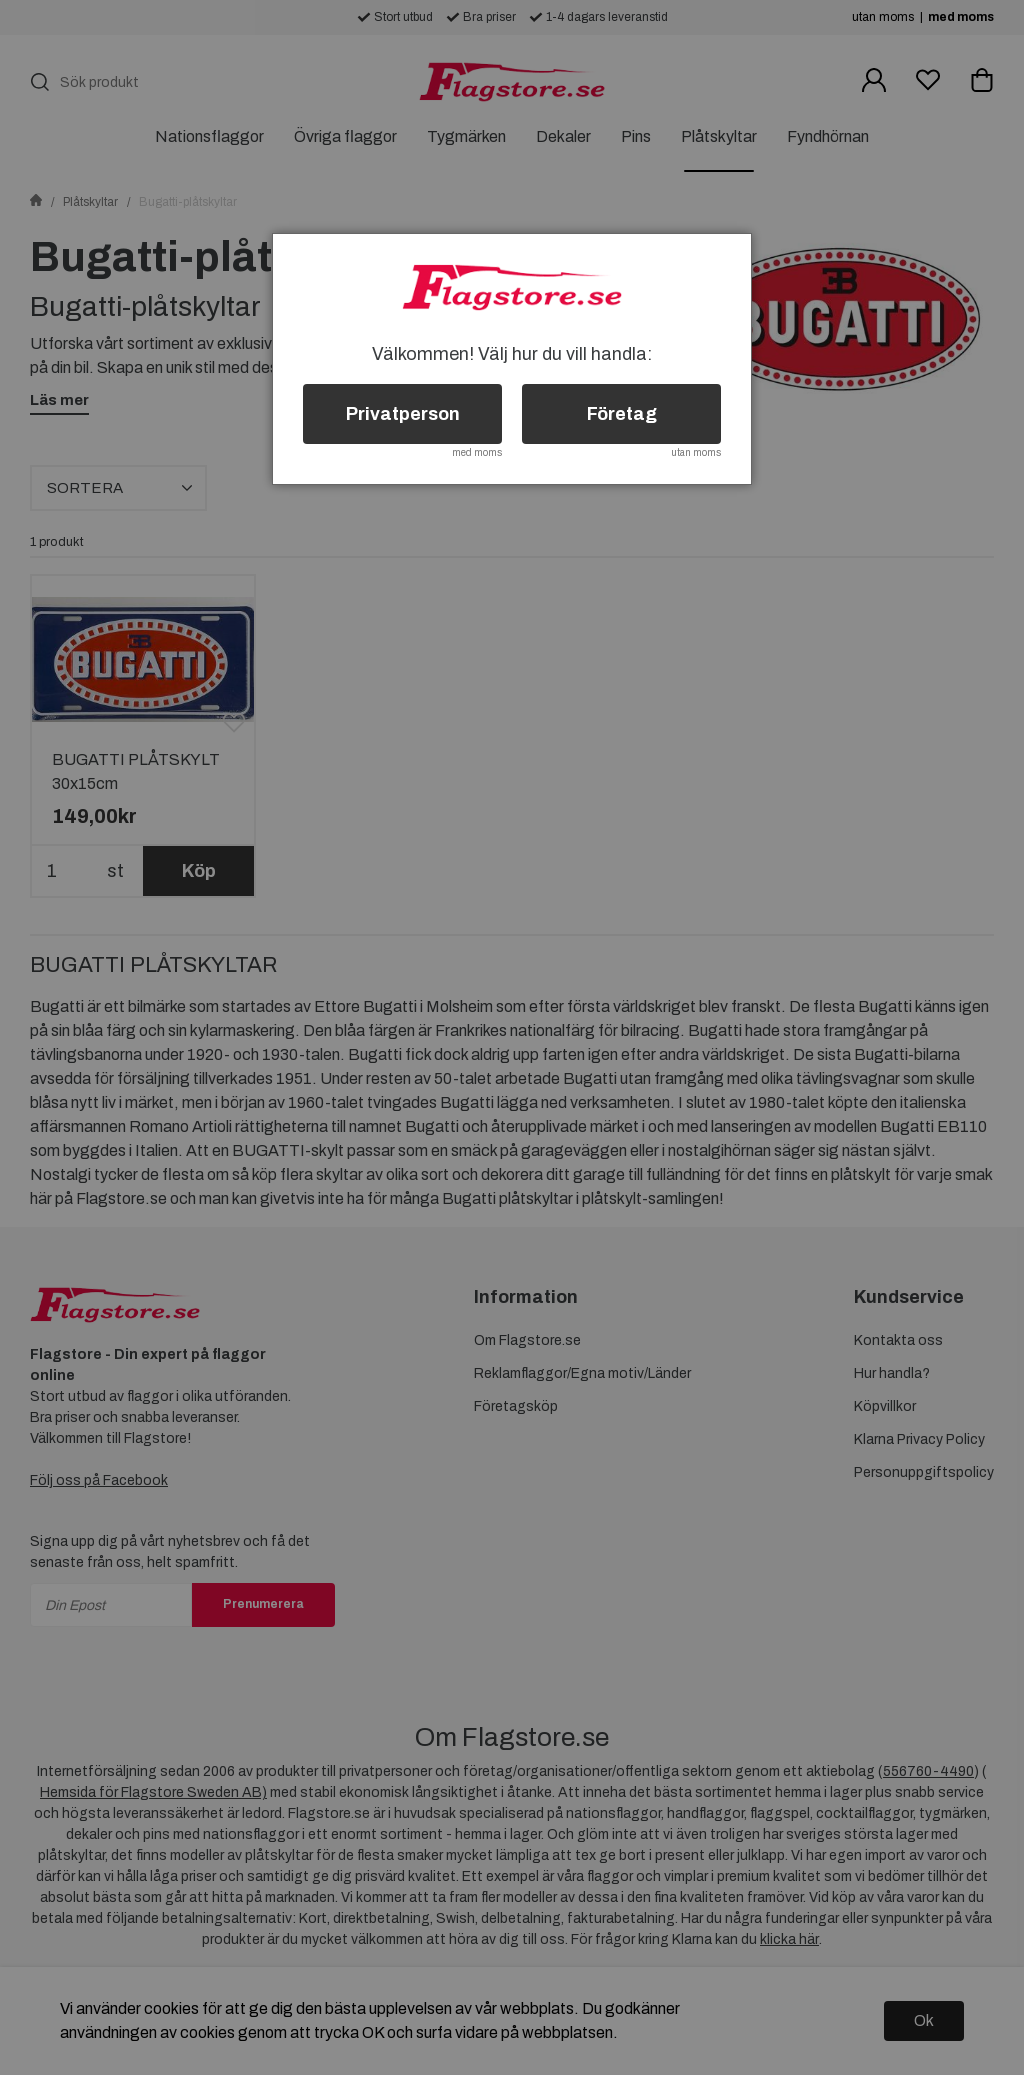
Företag (622, 414)
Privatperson (403, 414)
